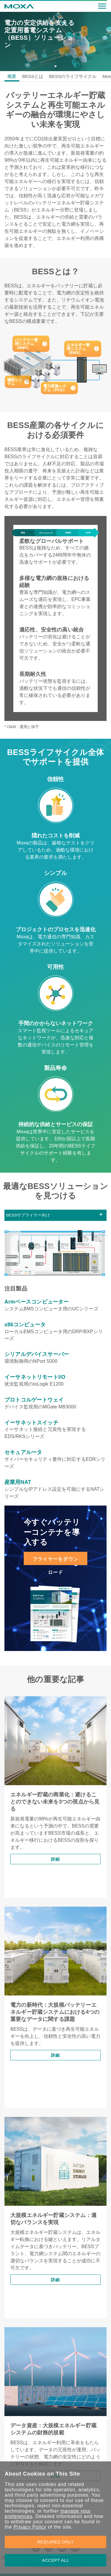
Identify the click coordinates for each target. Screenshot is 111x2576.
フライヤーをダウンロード (56, 1560)
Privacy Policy (30, 2526)
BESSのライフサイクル (73, 76)
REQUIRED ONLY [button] (55, 2542)
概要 (11, 76)
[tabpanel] (55, 41)
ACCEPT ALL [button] (55, 2560)
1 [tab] (55, 66)
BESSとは (32, 76)
